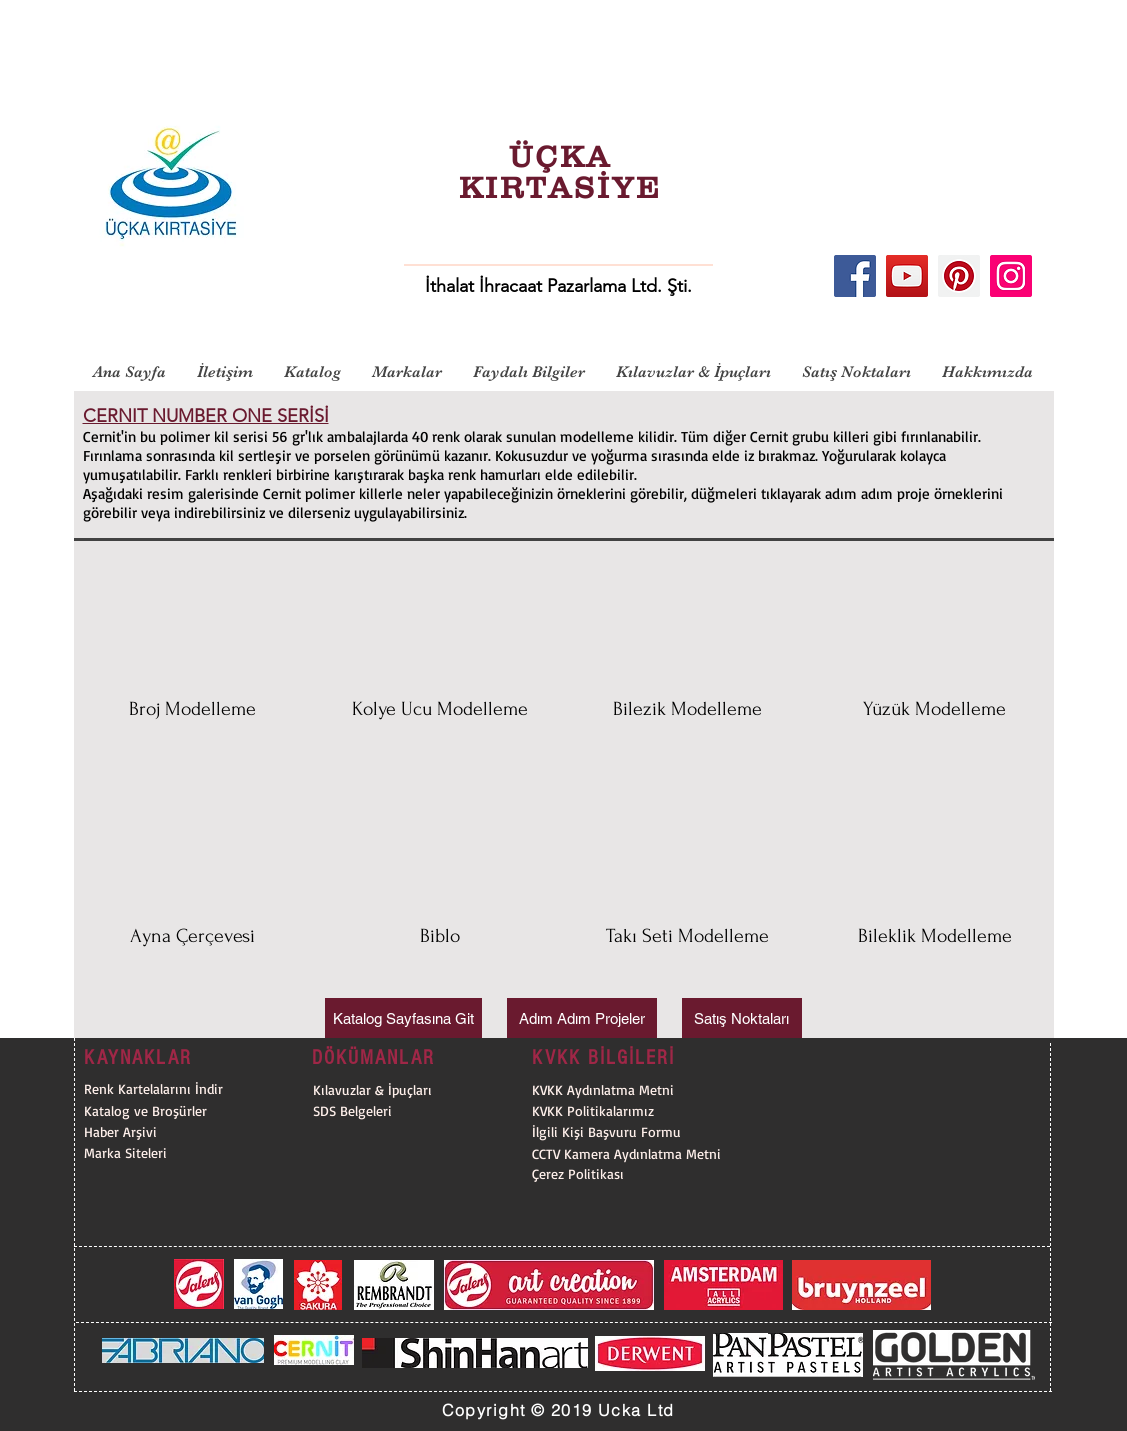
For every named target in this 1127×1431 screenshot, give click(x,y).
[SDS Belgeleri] (416, 1110)
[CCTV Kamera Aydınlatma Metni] (635, 1153)
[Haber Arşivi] (159, 1131)
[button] (193, 666)
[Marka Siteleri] (159, 1152)
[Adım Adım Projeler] (582, 1018)
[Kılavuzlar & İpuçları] (416, 1089)
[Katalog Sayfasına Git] (403, 1018)
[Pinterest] (959, 276)
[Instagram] (1011, 276)
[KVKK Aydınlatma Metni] (603, 1089)
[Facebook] (855, 276)
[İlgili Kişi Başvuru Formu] (635, 1131)
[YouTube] (907, 276)
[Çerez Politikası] (635, 1173)
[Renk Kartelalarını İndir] (159, 1089)
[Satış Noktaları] (742, 1018)
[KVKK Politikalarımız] (635, 1110)
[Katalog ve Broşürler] (159, 1110)
